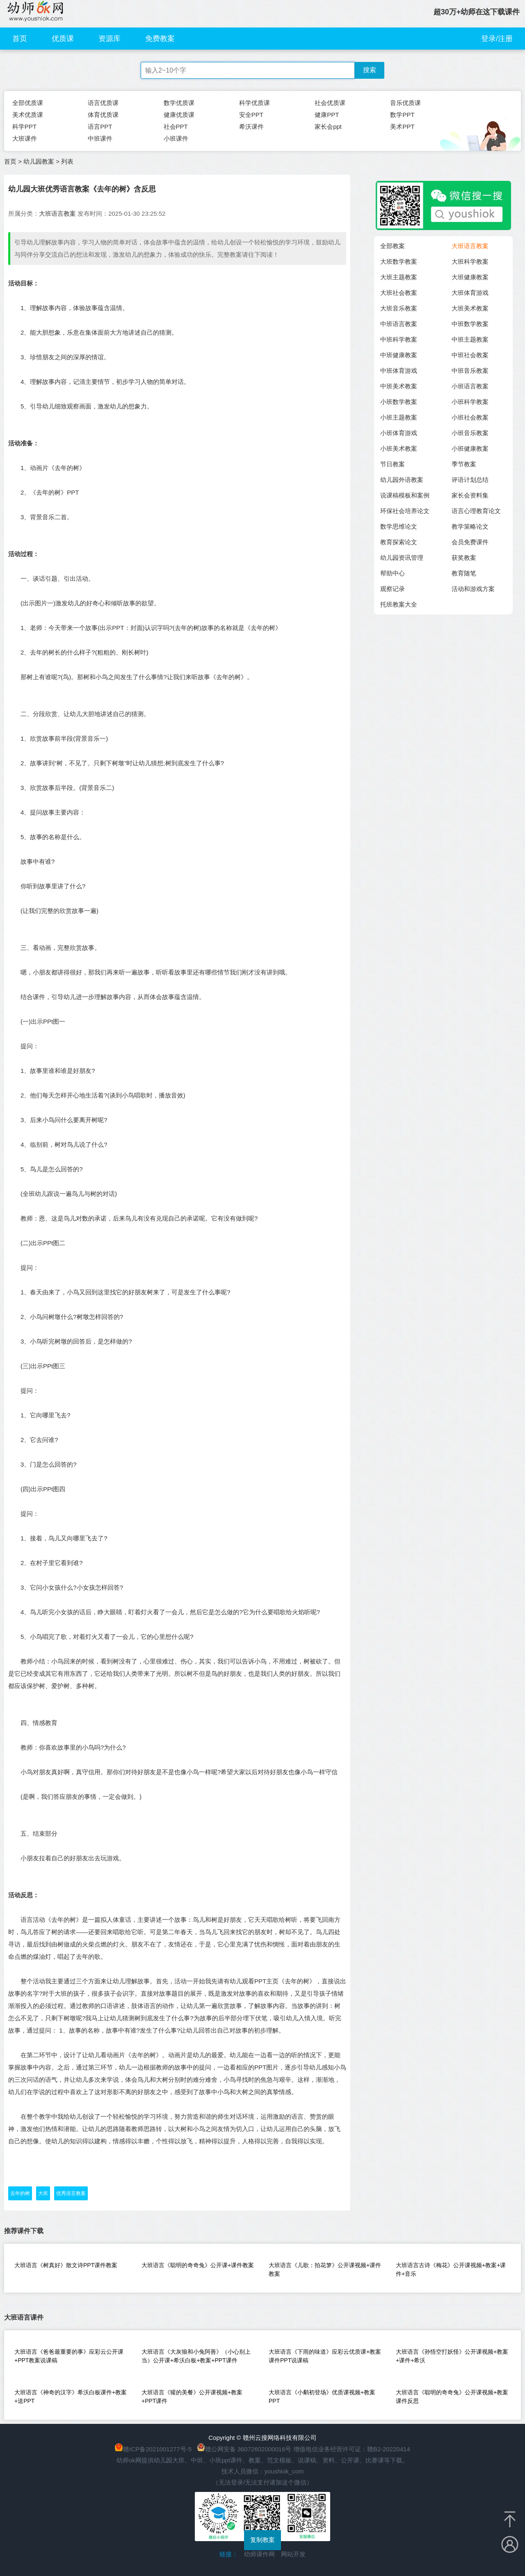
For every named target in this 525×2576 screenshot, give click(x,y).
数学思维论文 (398, 526)
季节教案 (464, 464)
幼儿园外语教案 (401, 479)
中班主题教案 (470, 339)
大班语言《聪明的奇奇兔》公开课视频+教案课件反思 (452, 2396)
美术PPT (402, 126)
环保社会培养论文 (404, 510)
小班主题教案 (398, 417)
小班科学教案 (470, 401)
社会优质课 (330, 102)
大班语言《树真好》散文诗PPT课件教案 (65, 2265)
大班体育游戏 (470, 292)
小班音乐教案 (470, 432)
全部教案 (392, 245)
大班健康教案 (470, 277)
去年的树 (20, 2193)
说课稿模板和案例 (404, 495)
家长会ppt (328, 126)
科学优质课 (254, 102)
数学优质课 (179, 102)
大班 (43, 2193)
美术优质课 (27, 114)
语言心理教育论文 (476, 510)
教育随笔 (464, 573)
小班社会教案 (470, 417)
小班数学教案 (398, 401)
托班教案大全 (398, 604)
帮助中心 (392, 573)
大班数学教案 (398, 261)
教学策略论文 (470, 526)
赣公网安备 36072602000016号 (244, 2449)
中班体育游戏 (398, 370)
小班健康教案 (470, 448)
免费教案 (160, 38)
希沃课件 (251, 126)
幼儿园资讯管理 (401, 557)
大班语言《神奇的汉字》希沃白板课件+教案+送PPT (70, 2396)
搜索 (369, 69)
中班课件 (100, 138)
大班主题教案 (398, 277)
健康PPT (327, 114)
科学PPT (24, 126)
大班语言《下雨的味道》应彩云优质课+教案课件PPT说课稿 (325, 2356)
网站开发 (293, 2554)
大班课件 (24, 138)
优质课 (63, 38)
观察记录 (392, 588)
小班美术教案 (398, 448)
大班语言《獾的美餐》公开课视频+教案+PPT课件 (192, 2396)
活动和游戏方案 (473, 588)
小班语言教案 (470, 386)
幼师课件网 (259, 2554)
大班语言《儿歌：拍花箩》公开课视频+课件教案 (325, 2269)
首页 (19, 38)
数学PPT (402, 114)
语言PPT (100, 126)
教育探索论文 (398, 541)
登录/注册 (497, 38)
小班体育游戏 (398, 432)
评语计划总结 (470, 479)
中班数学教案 (470, 323)
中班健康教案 (398, 354)
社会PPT (176, 126)
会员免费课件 (470, 541)
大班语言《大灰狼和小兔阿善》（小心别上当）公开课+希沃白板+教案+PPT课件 (196, 2356)
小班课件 (176, 138)
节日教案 (392, 464)
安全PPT (251, 114)
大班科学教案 (470, 261)
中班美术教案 (398, 386)
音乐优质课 (405, 102)
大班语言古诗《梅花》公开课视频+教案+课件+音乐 (451, 2269)
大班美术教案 (470, 308)
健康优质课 (179, 114)
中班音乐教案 (470, 370)
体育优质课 (103, 114)
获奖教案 (464, 557)
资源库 (109, 38)
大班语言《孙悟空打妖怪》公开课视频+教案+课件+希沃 (452, 2356)
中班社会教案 (470, 354)
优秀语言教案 (71, 2193)
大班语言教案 (57, 213)
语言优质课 (103, 102)
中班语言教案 (398, 323)
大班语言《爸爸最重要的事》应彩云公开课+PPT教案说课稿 (68, 2356)
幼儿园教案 (38, 161)
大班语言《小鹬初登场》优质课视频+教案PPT (322, 2396)
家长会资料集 (470, 495)
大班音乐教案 (398, 308)
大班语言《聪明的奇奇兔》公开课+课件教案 (198, 2265)
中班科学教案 (398, 339)
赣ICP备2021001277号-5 (157, 2449)
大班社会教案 (398, 292)
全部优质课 (27, 102)
